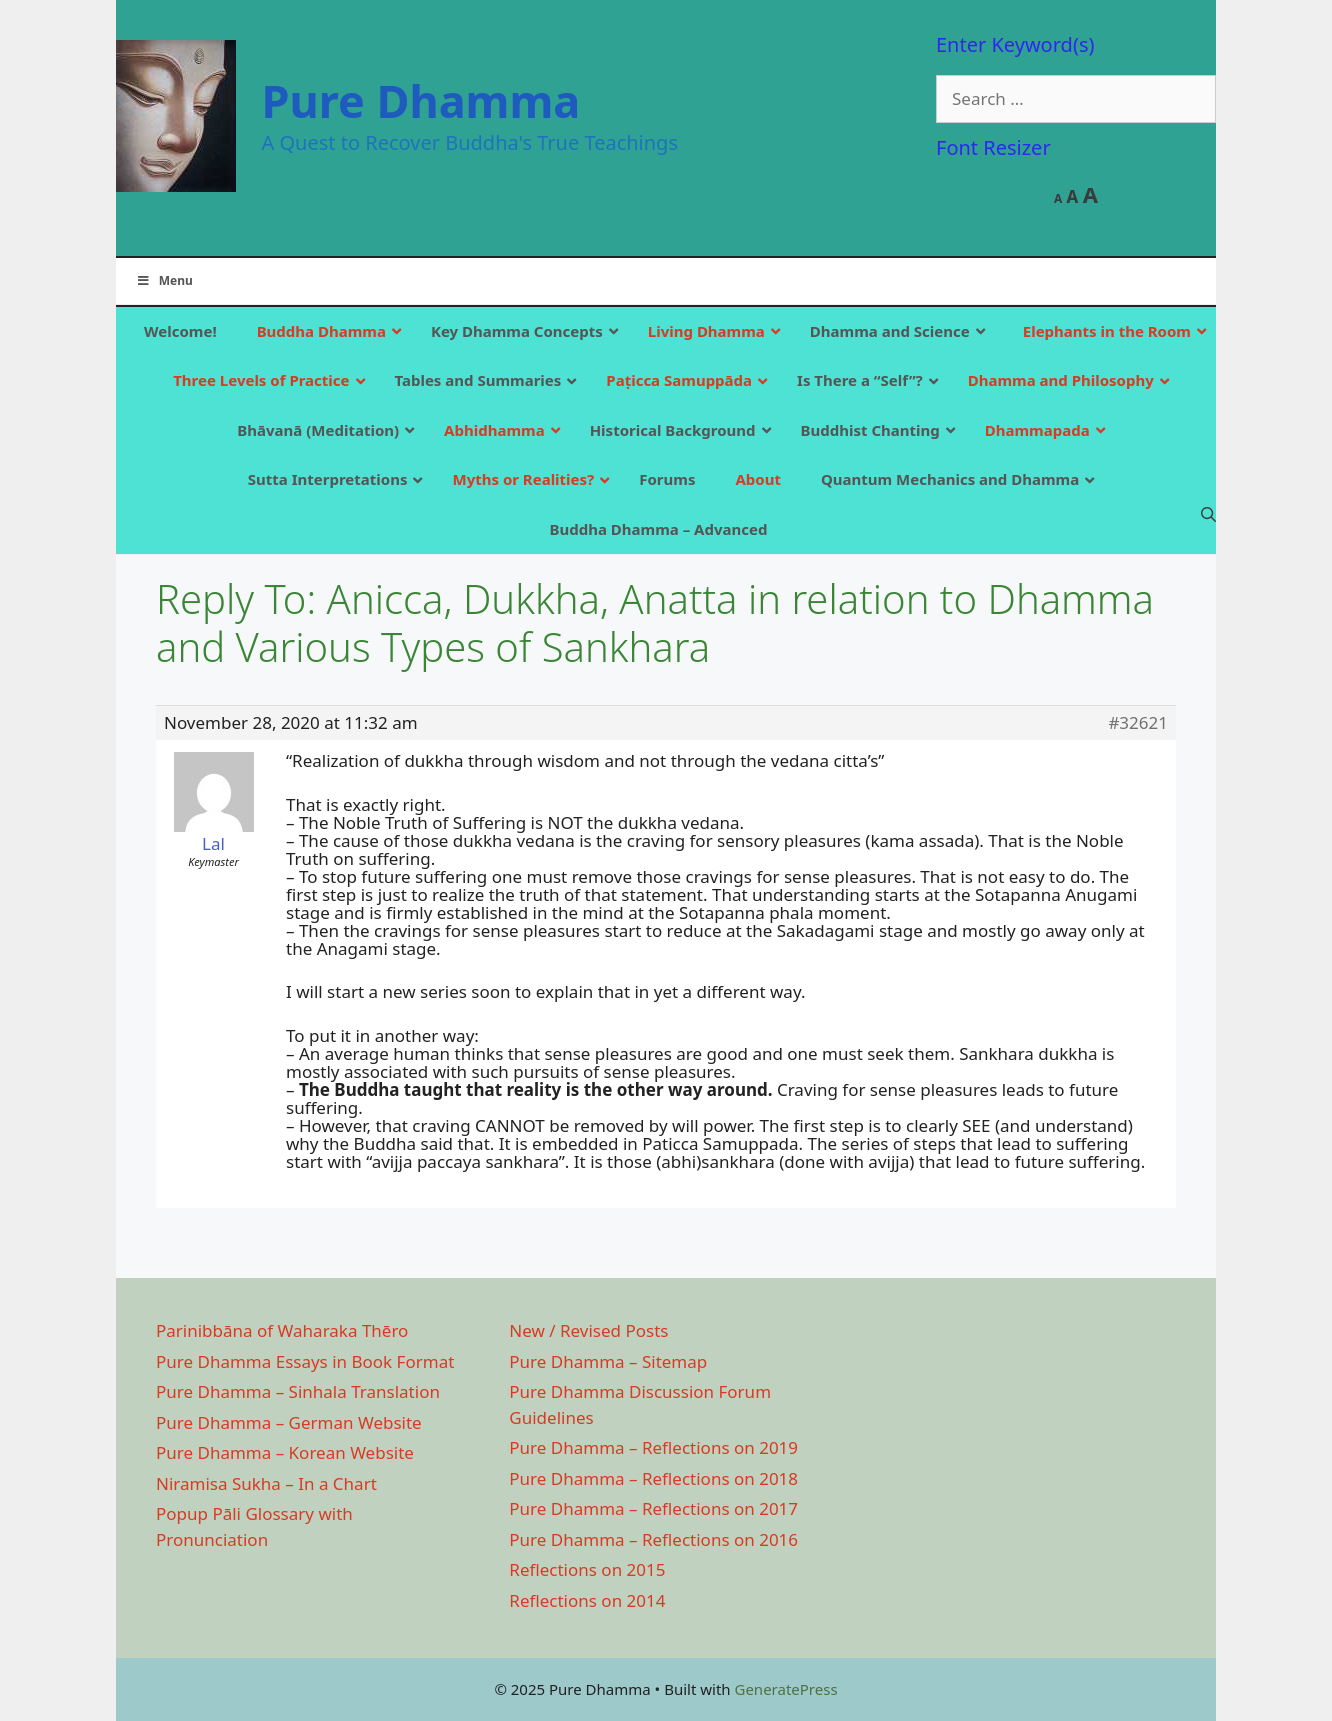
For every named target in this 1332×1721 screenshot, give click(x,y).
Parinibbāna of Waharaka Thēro (282, 1330)
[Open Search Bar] (1208, 514)
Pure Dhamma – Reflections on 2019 (653, 1447)
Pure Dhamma (421, 100)
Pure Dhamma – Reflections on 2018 (653, 1478)
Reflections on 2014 (587, 1600)
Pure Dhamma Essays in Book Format (305, 1361)
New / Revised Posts (588, 1330)
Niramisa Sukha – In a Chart (266, 1483)
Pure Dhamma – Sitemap (608, 1361)
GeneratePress (785, 1689)
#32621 (1138, 723)
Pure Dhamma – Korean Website (285, 1452)
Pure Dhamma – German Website (289, 1422)
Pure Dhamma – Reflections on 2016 (653, 1539)
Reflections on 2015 (587, 1569)
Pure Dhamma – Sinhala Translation (298, 1391)
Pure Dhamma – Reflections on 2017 (653, 1508)
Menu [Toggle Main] (164, 280)
